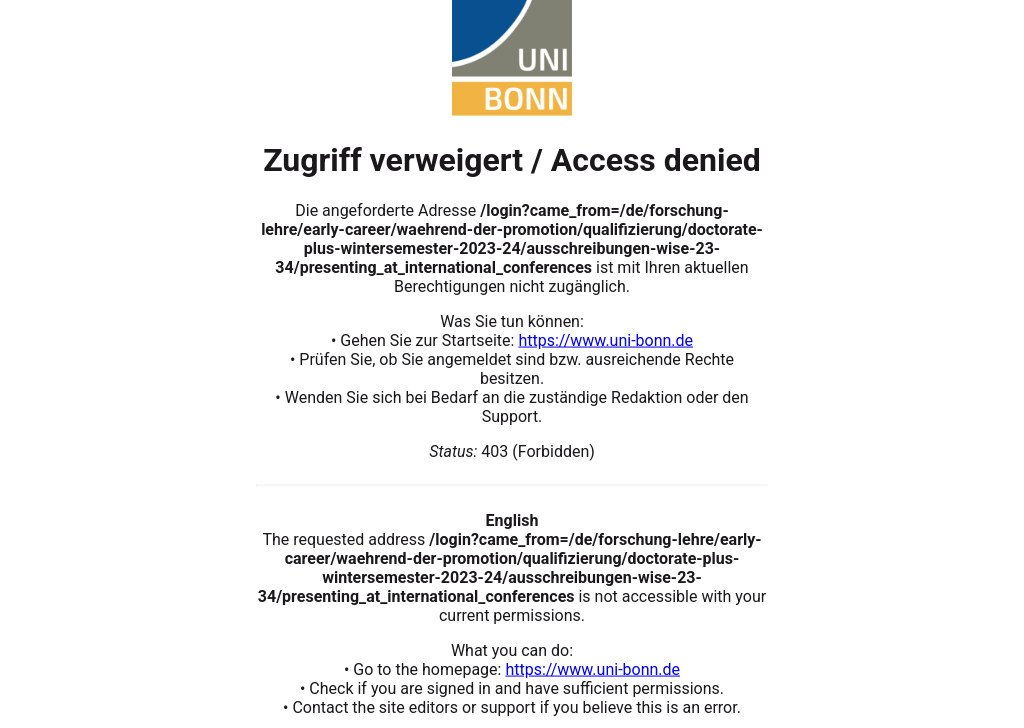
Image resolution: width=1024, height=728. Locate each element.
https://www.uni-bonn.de (605, 339)
